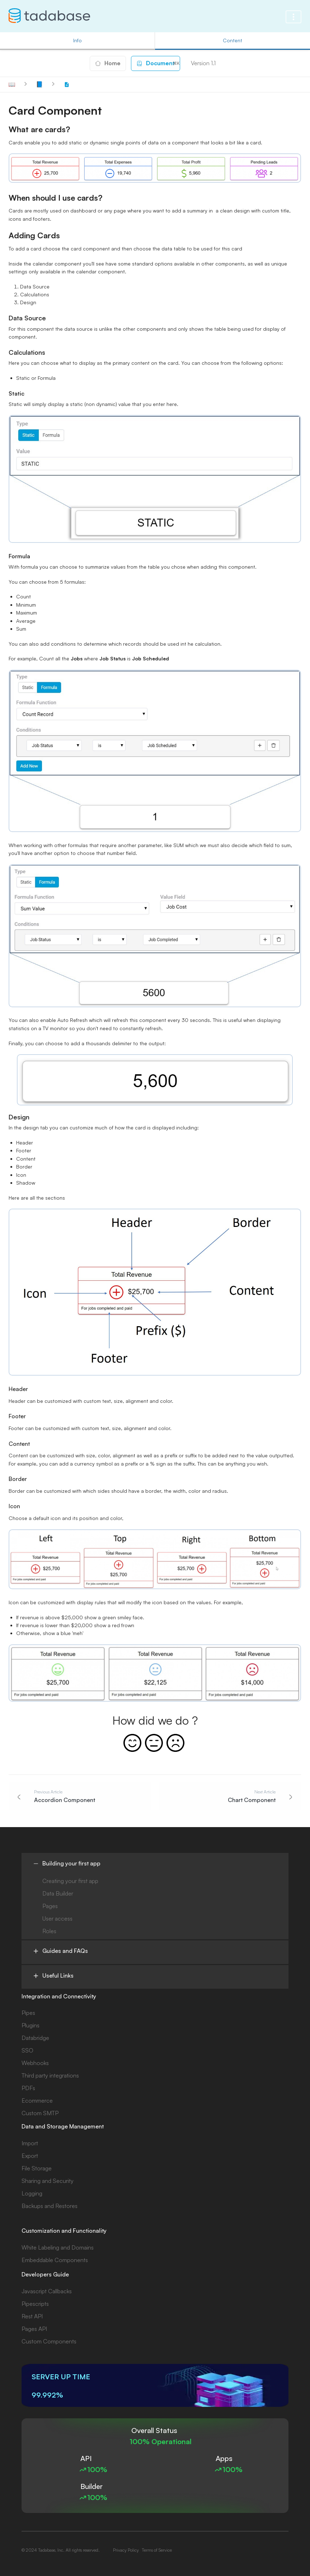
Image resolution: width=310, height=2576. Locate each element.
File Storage (37, 2168)
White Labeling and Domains (58, 2247)
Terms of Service (157, 2550)
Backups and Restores (50, 2205)
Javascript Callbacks (47, 2291)
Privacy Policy (126, 2550)
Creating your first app (70, 1880)
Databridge (35, 2037)
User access (57, 1918)
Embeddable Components (55, 2260)
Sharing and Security (48, 2180)
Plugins (30, 2025)
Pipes (28, 2012)
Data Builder (57, 1893)
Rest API (32, 2316)
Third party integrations (50, 2075)
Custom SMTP (40, 2113)
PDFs (28, 2088)
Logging (32, 2193)
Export (30, 2155)
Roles (49, 1931)
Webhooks (35, 2062)
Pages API (34, 2328)
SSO (27, 2050)
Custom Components (49, 2341)
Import (30, 2143)
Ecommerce (37, 2100)
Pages (50, 1906)
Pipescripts (35, 2303)
